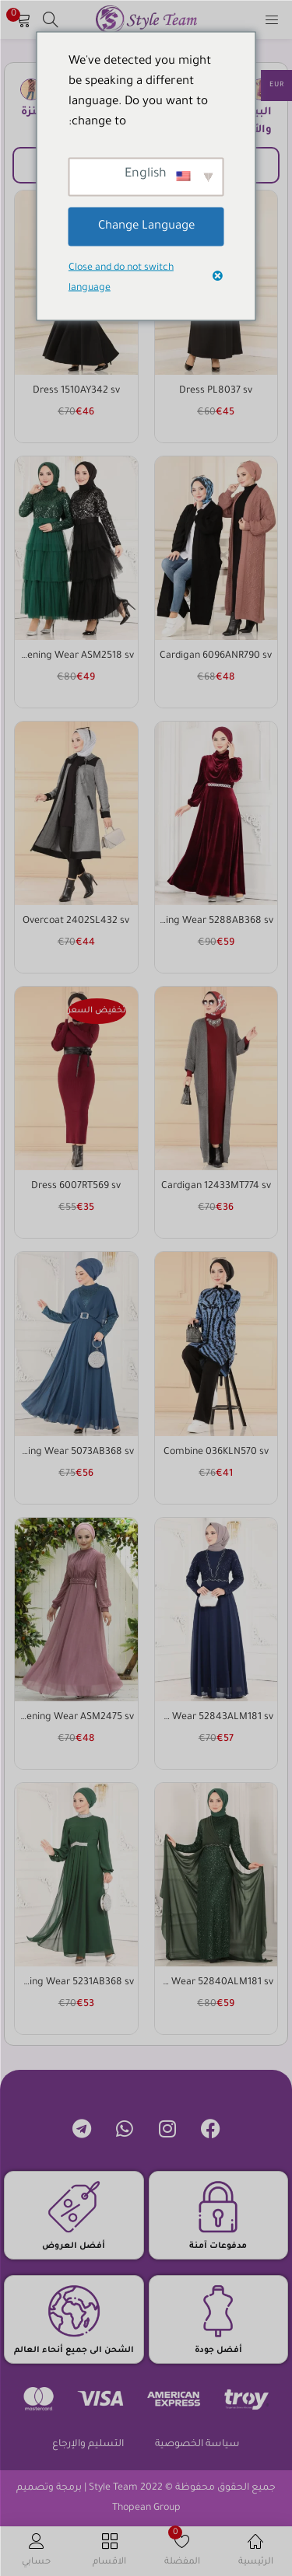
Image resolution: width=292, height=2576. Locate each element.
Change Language (146, 225)
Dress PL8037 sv (215, 391)
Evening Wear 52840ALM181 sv (216, 1982)
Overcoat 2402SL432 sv (76, 921)
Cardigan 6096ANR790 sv (216, 656)
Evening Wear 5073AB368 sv (76, 1452)
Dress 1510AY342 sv (76, 391)
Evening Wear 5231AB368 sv (76, 1982)
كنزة (31, 112)
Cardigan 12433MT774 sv (216, 1186)
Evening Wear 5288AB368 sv (216, 921)
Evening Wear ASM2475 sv (76, 1717)
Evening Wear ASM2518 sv (76, 656)
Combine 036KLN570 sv (216, 1452)
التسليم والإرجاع (88, 2444)
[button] (23, 19)
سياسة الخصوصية (197, 2444)
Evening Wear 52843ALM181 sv (216, 1717)
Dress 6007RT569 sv (76, 1186)
